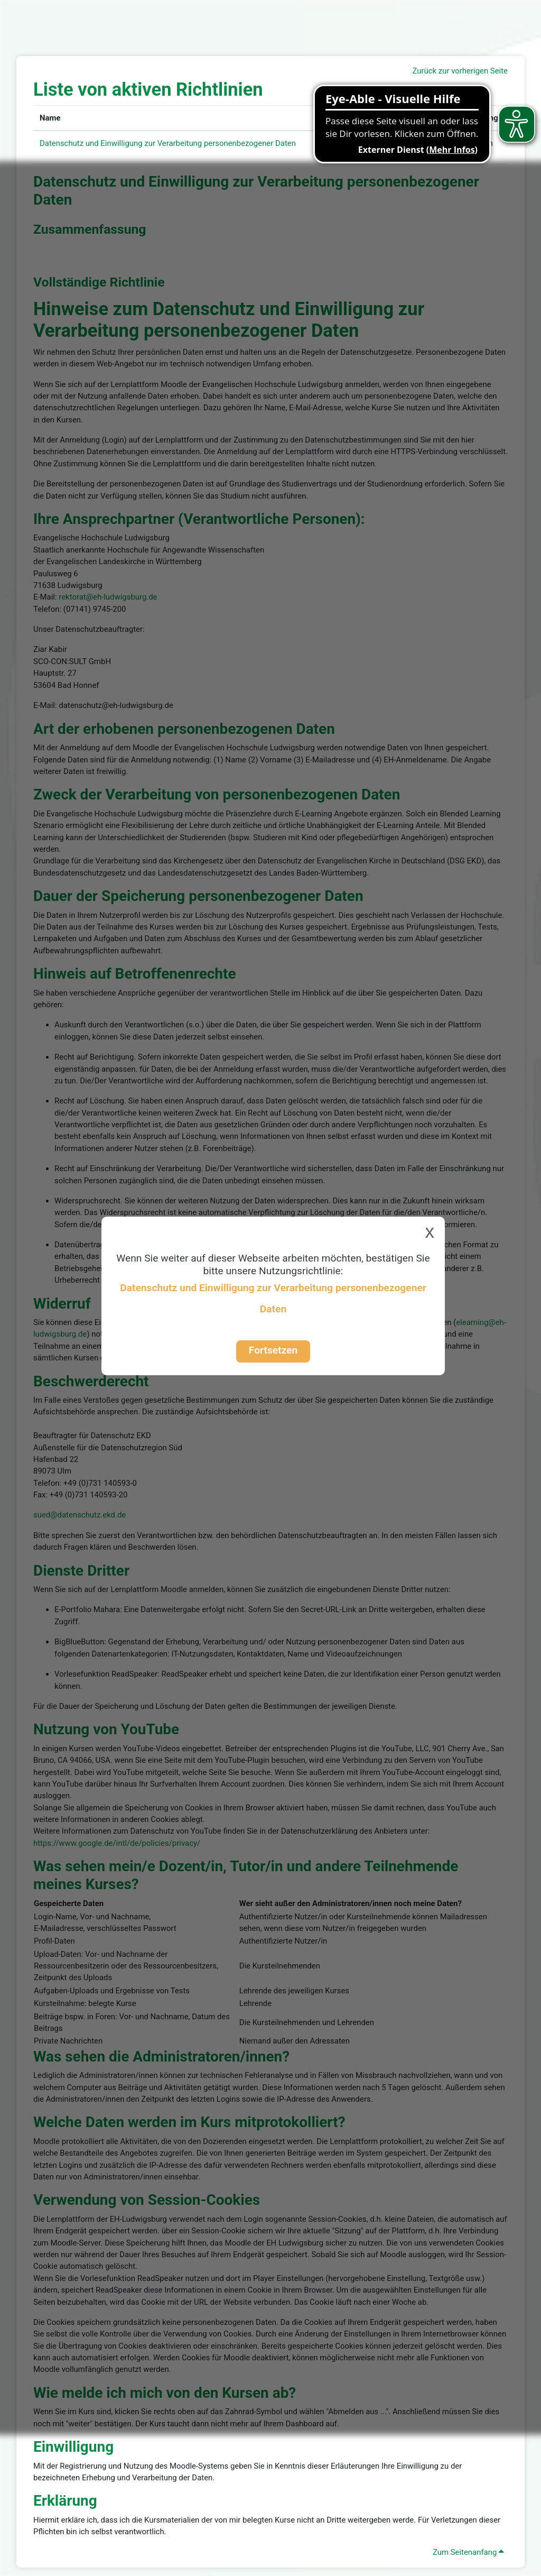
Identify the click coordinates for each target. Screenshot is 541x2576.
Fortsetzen (273, 1350)
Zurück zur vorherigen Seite (460, 71)
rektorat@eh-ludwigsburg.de (108, 597)
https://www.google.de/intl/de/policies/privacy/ (116, 1843)
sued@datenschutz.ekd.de (79, 1515)
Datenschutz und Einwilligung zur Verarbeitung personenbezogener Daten (168, 143)
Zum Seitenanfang (468, 2552)
